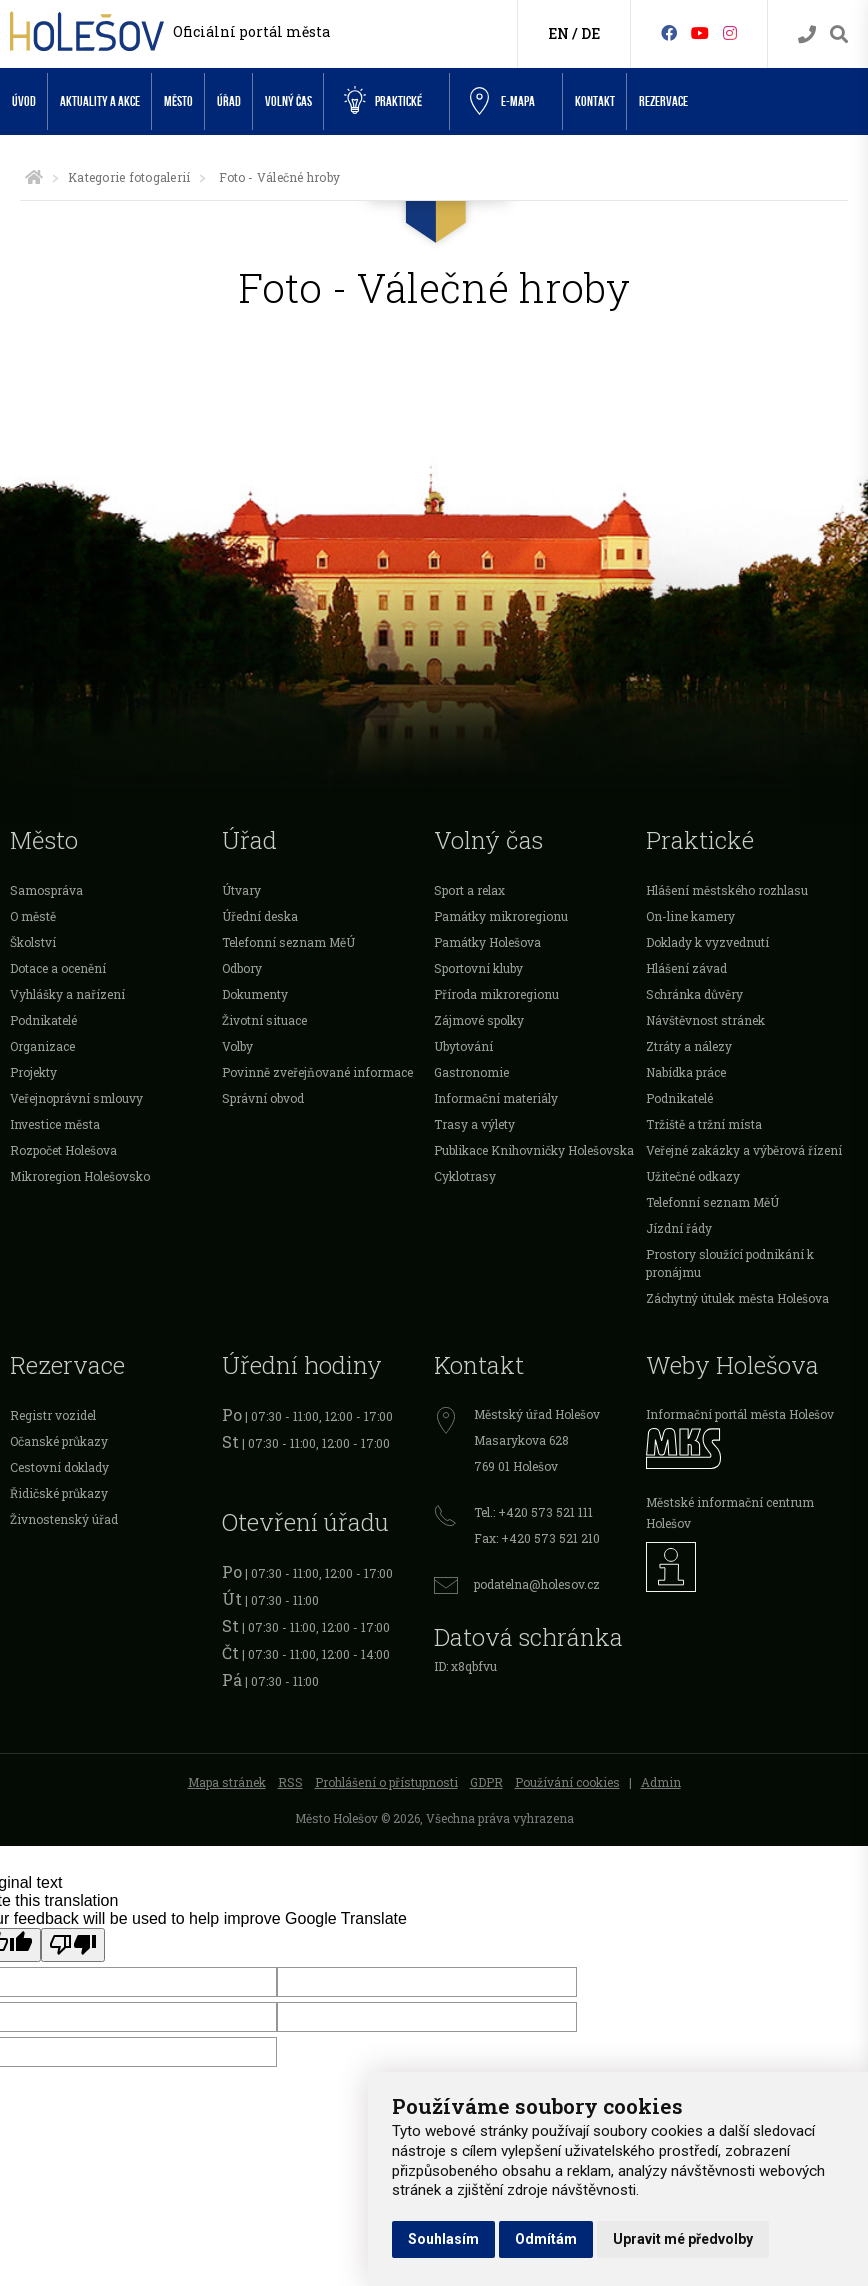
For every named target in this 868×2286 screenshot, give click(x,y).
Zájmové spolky (479, 1020)
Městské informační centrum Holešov (730, 1512)
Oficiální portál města (251, 31)
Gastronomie (471, 1072)
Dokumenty (255, 994)
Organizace (42, 1046)
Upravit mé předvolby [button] (683, 2239)
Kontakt (595, 101)
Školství (33, 942)
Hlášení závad (686, 968)
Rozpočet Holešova (63, 1150)
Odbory (242, 968)
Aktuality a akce (100, 101)
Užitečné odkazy (693, 1176)
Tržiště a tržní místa (704, 1124)
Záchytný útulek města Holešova (737, 1298)
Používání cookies (567, 1782)
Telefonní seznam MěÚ (288, 942)
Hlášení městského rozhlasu (727, 890)
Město (178, 101)
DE (590, 33)
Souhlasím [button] (443, 2239)
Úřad (229, 101)
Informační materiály (496, 1098)
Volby (237, 1046)
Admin (661, 1782)
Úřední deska (260, 916)
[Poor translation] (73, 1945)
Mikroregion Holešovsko (80, 1176)
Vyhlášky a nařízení (67, 994)
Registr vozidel (53, 1415)
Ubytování (463, 1046)
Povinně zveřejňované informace (317, 1072)
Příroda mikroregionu (496, 994)
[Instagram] (730, 32)
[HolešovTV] (700, 32)
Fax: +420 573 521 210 (537, 1538)
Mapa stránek (227, 1782)
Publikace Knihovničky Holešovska (534, 1150)
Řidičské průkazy (59, 1493)
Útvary (241, 890)
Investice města (55, 1124)
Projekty (33, 1072)
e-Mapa (502, 102)
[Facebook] (669, 32)
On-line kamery (690, 916)
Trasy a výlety (474, 1124)
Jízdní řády (679, 1228)
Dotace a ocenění (58, 968)
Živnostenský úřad (64, 1519)
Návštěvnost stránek (705, 1020)
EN (558, 33)
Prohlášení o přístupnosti (386, 1782)
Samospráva (46, 890)
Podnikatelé (43, 1020)
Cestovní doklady (59, 1467)
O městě (33, 916)
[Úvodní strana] (34, 177)
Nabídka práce (686, 1072)
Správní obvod (263, 1098)
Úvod (24, 101)
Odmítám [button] (546, 2239)
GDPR (486, 1782)
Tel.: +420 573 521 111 (533, 1512)
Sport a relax (469, 890)
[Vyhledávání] (839, 34)
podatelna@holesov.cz (537, 1584)
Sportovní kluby (478, 968)
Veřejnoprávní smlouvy (76, 1098)
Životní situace (264, 1020)
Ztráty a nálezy (689, 1046)
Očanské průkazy (59, 1441)
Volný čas (288, 101)
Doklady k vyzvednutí (707, 942)
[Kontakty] (807, 34)
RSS (290, 1782)
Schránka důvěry (694, 994)
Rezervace (663, 101)
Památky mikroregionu (501, 916)
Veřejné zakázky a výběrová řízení (744, 1150)
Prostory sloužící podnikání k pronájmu (730, 1263)
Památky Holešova (487, 942)
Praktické (383, 101)
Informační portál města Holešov (740, 1414)
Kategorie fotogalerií (129, 177)
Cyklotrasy (465, 1176)
